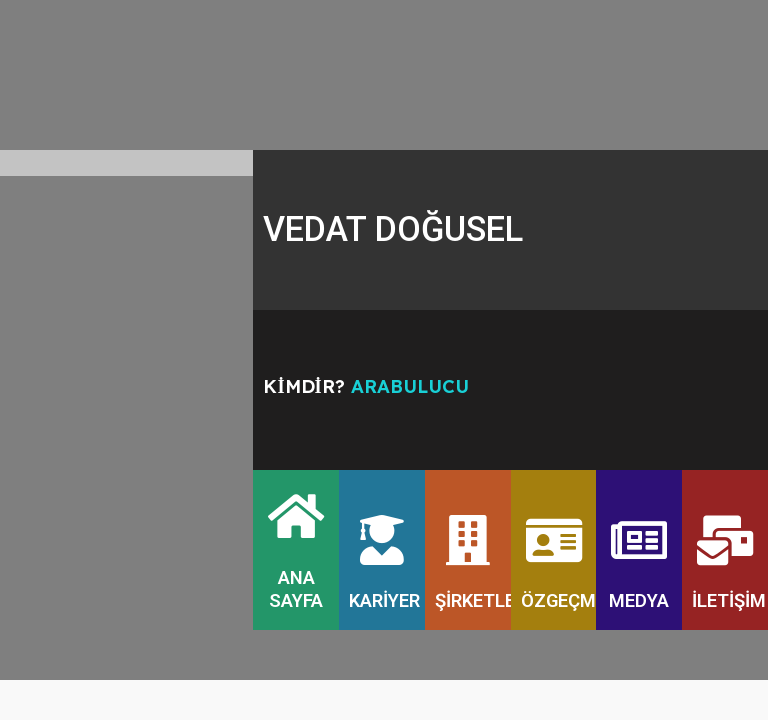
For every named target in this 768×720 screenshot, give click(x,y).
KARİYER (384, 601)
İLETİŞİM (729, 601)
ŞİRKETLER (480, 601)
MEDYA (639, 601)
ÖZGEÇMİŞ (566, 601)
